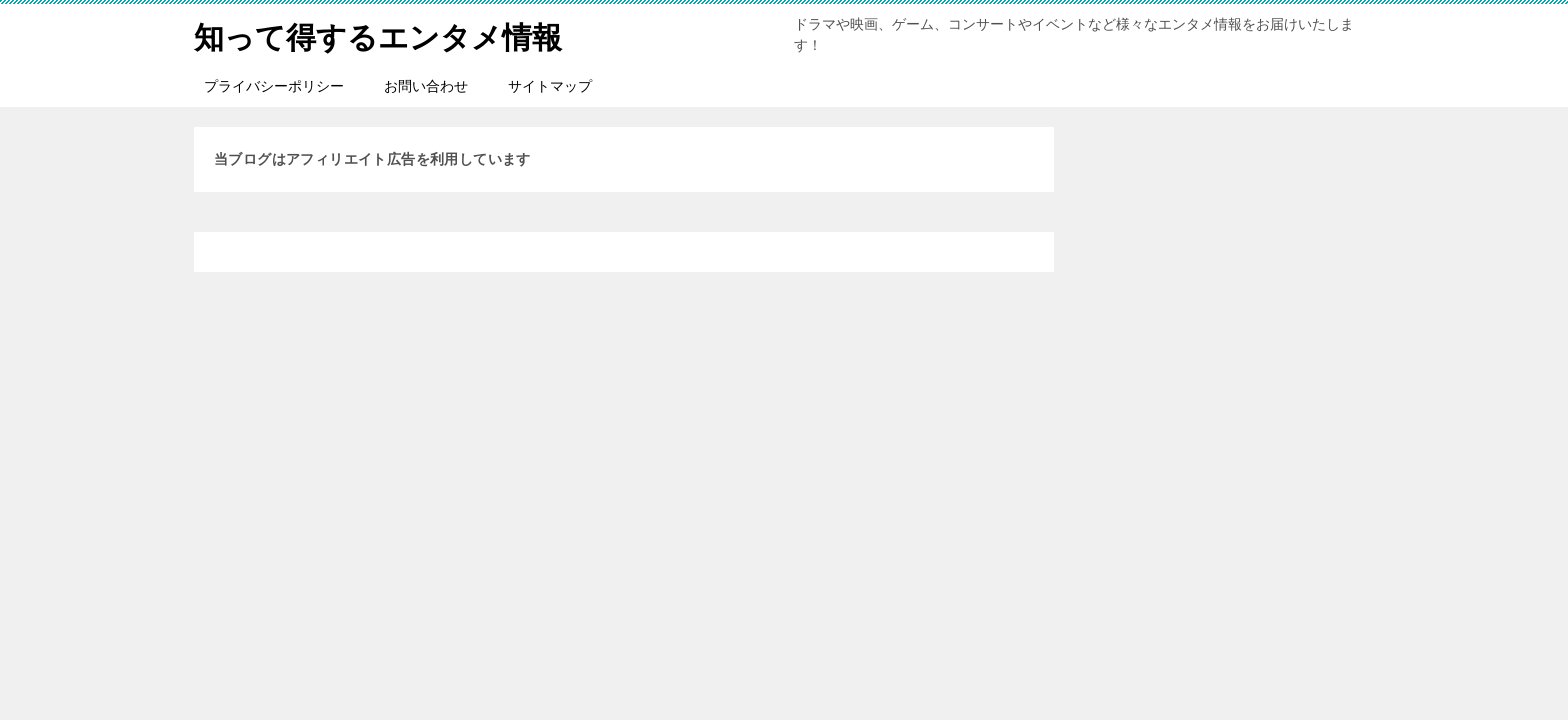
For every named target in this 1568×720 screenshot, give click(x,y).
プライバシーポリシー (274, 86)
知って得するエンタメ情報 (378, 34)
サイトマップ (550, 86)
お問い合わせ (426, 86)
